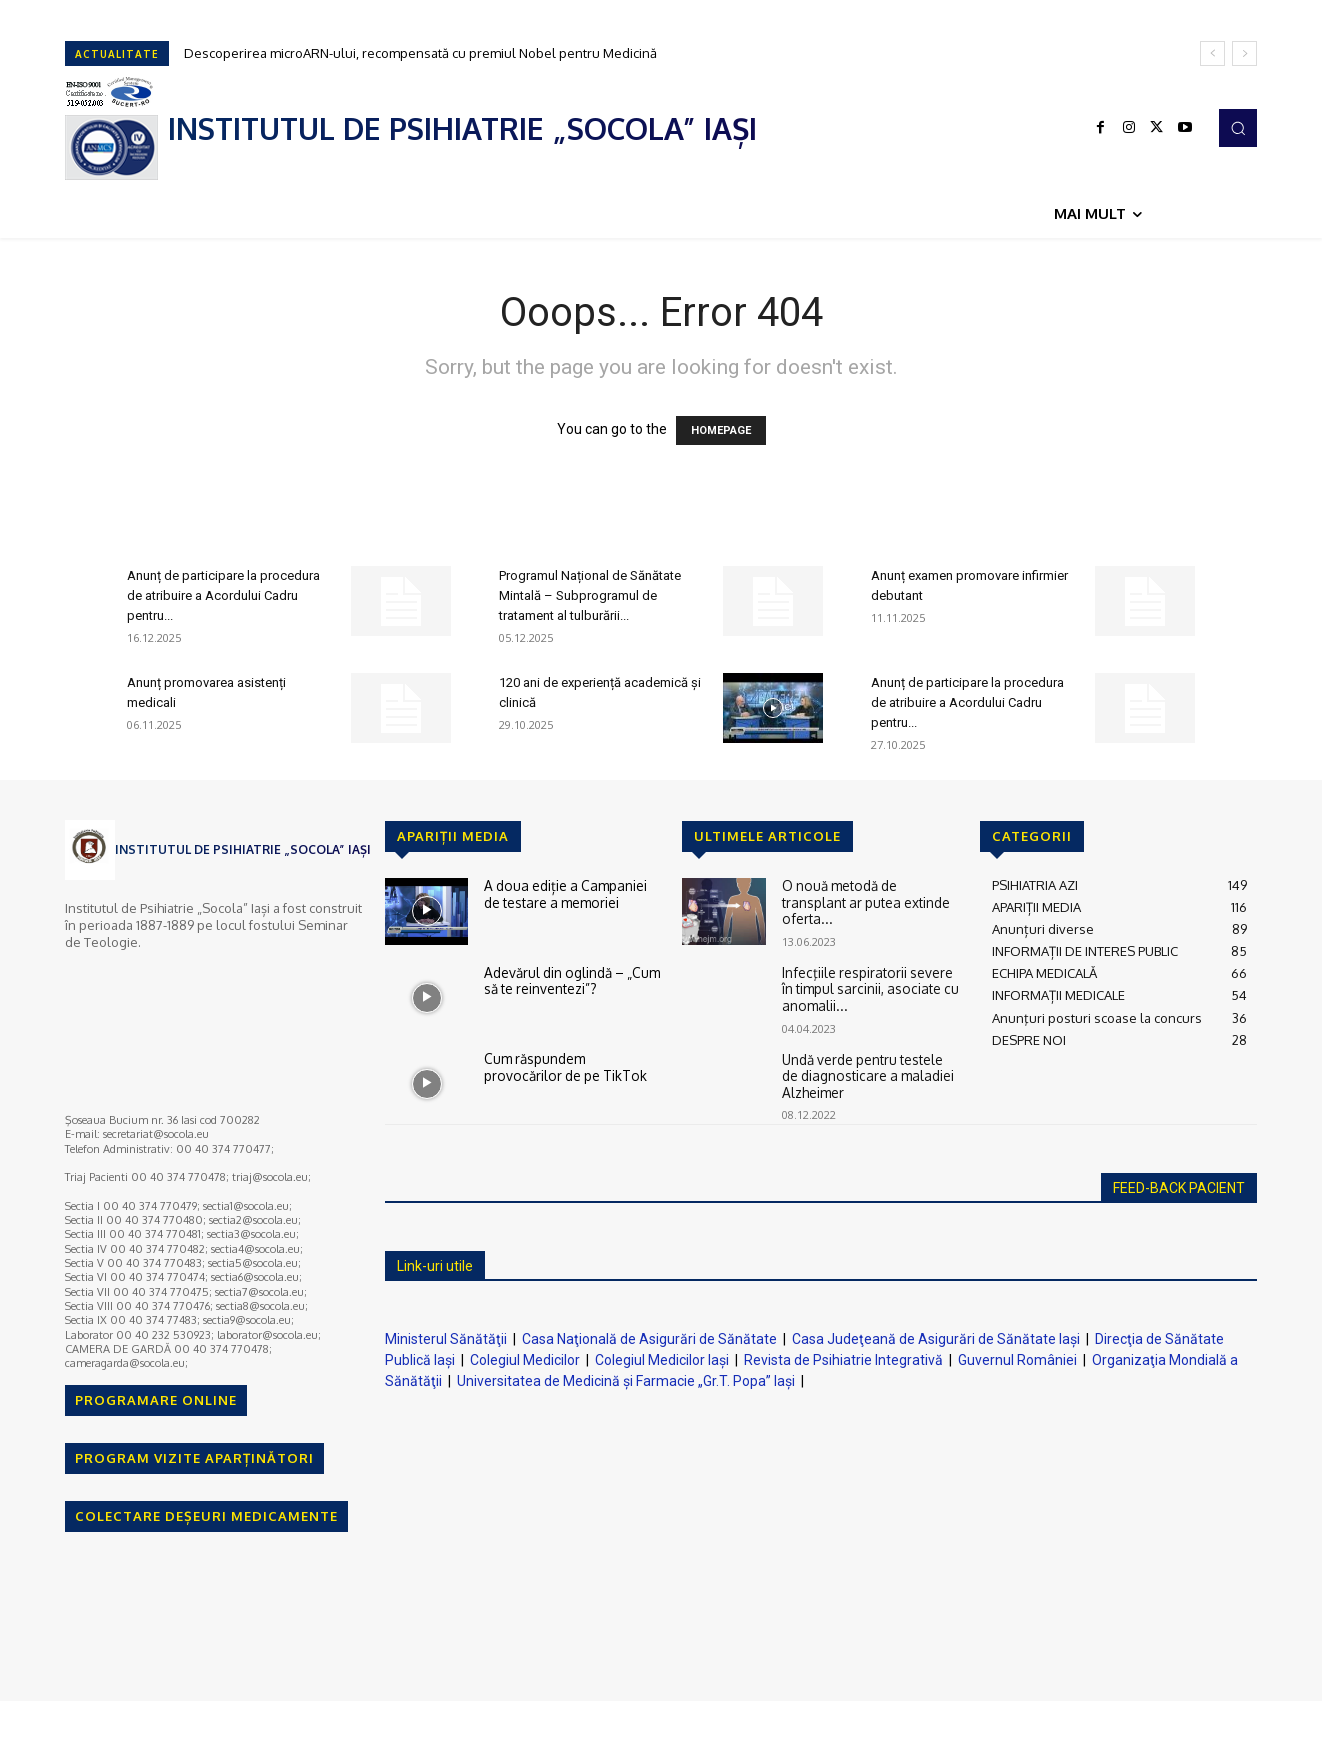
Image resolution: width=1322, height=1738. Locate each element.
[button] (1238, 128)
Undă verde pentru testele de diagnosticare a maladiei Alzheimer (864, 1073)
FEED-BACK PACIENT (1179, 1188)
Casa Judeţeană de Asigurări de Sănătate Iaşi (936, 1339)
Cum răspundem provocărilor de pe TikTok (572, 1066)
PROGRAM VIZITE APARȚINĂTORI (194, 1458)
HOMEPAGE (721, 430)
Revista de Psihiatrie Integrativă (843, 1360)
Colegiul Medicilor (525, 1360)
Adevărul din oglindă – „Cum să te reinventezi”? (570, 980)
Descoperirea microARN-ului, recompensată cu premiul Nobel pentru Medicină (420, 53)
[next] (1244, 53)
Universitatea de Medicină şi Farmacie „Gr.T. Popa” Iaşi (626, 1381)
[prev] (1212, 53)
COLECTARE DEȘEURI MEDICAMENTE (206, 1516)
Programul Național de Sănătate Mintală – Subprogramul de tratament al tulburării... (590, 595)
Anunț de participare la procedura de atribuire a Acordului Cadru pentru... (223, 595)
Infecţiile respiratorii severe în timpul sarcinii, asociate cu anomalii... (867, 987)
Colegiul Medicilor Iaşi (662, 1360)
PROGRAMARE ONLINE (156, 1400)
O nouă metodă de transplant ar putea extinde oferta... (871, 893)
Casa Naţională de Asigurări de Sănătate (649, 1339)
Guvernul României (1017, 1360)
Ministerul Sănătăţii (446, 1339)
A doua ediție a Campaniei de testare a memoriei (571, 893)
